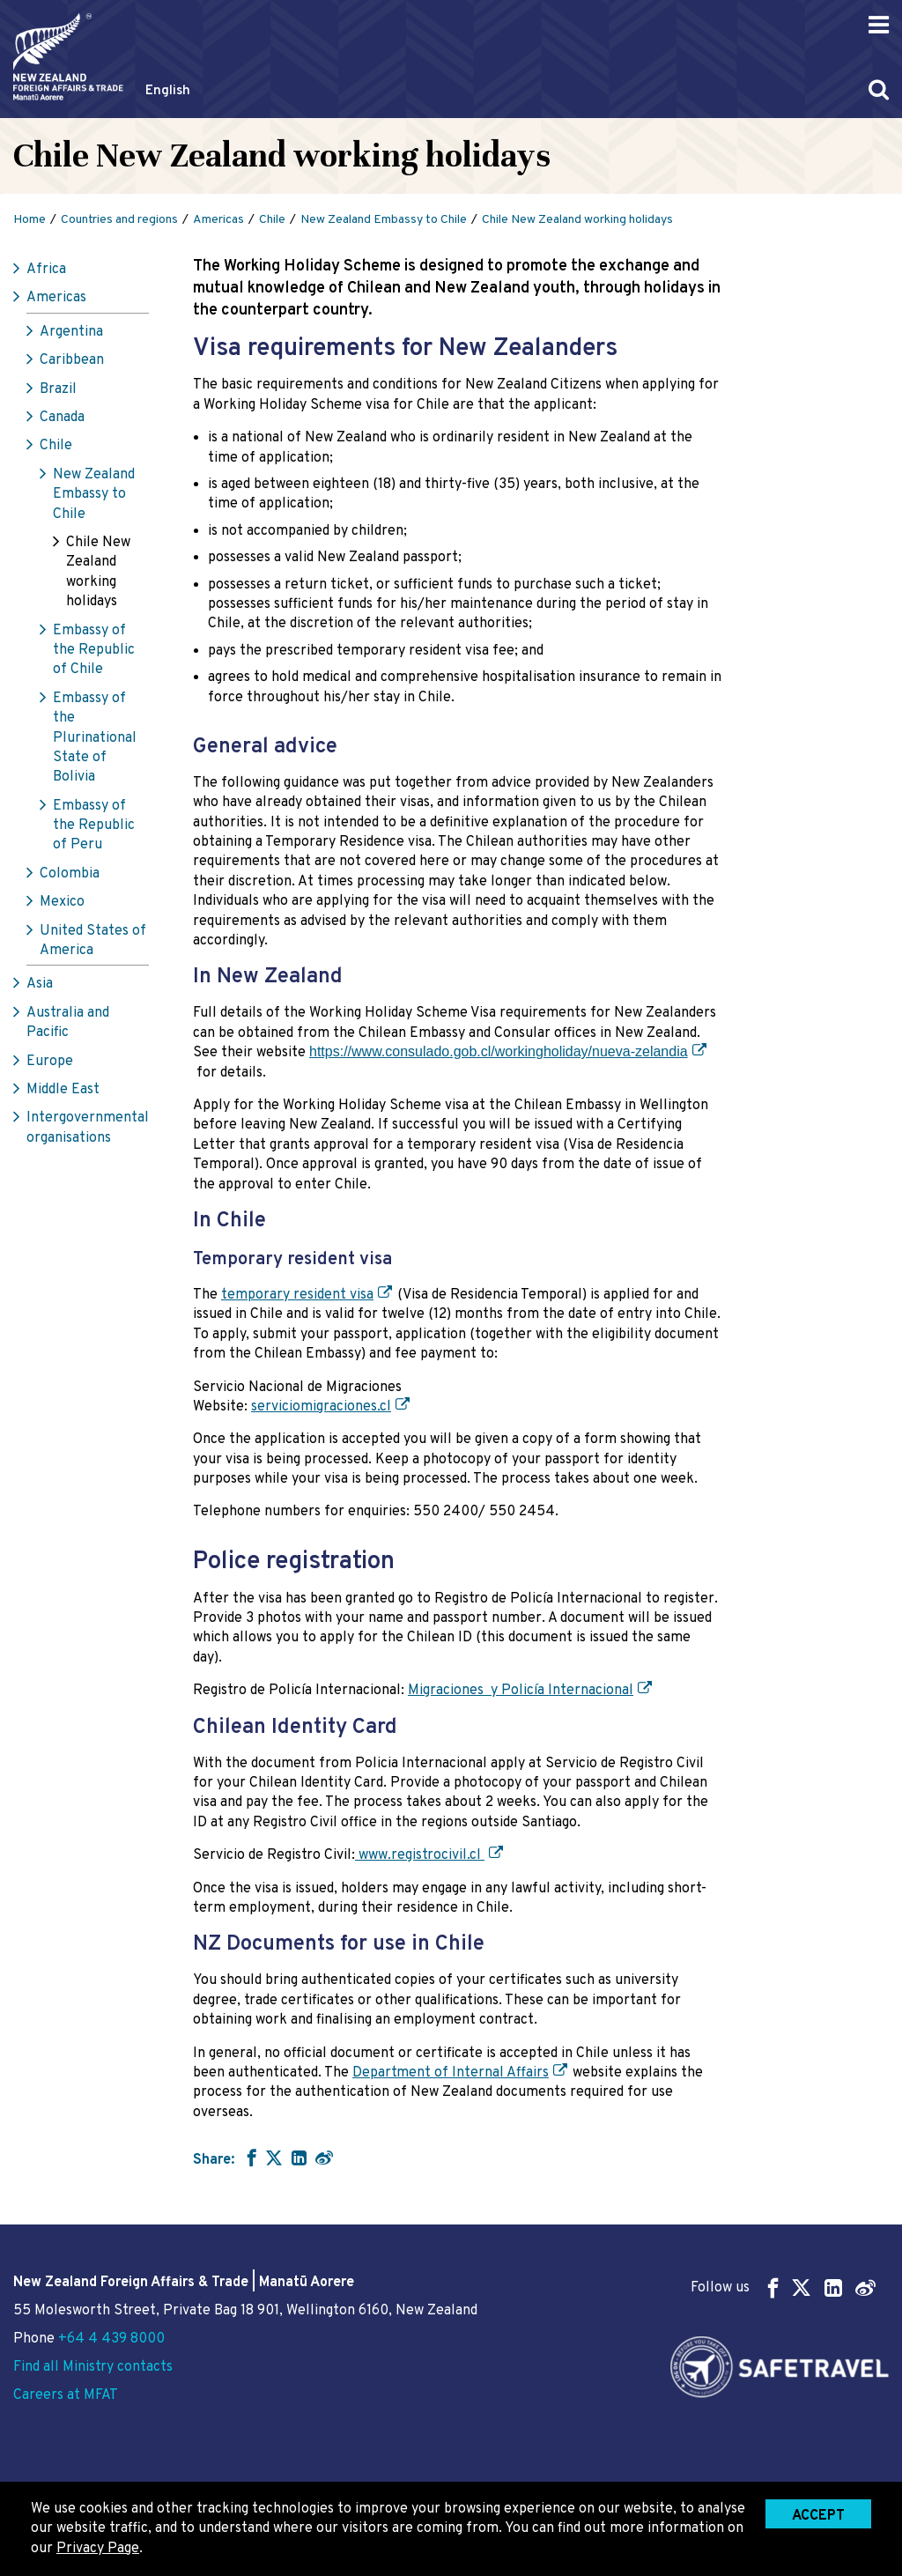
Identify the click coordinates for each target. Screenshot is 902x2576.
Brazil (58, 389)
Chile (56, 446)
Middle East (63, 1090)
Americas (56, 298)
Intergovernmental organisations (87, 1127)
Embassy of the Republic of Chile (94, 650)
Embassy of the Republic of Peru (94, 826)
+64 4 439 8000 (111, 2339)
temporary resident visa (297, 1295)
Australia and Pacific (67, 1022)
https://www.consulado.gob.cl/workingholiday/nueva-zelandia (498, 1051)
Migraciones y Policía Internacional (520, 1690)
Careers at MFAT (65, 2395)
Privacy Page (97, 2548)
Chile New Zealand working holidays (98, 572)
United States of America (93, 940)
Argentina (71, 332)
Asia (39, 984)
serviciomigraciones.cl (321, 1407)
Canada (62, 417)
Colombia (70, 874)
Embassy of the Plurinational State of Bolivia (95, 738)
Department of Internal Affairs (450, 2073)
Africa (46, 269)
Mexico (62, 902)
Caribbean (72, 360)
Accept (818, 2516)
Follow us (783, 2287)
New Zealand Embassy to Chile (94, 494)
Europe (49, 1061)
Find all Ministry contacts (93, 2367)
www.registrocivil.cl (419, 1855)
